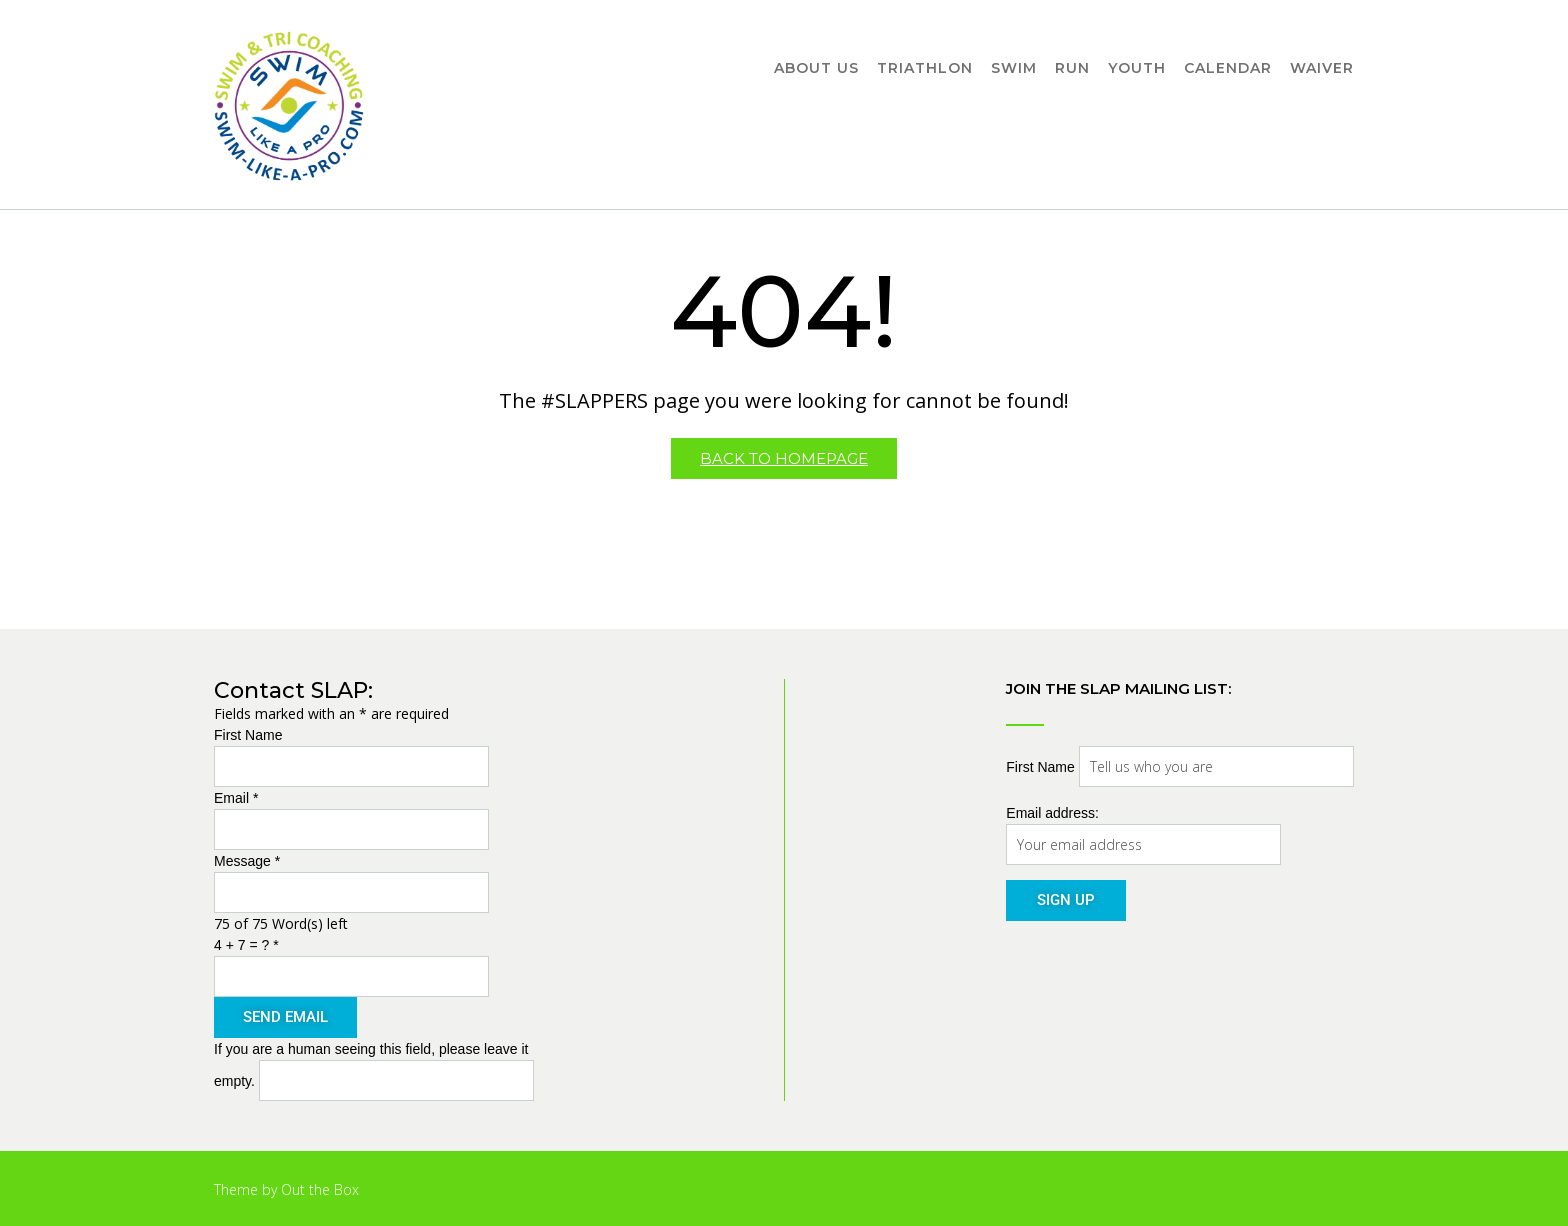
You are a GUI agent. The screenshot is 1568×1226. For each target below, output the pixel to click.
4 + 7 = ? (246, 945)
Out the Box (320, 1189)
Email (236, 798)
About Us (816, 69)
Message (247, 861)
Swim (1014, 69)
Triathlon (925, 69)
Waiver (1322, 69)
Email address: (1052, 813)
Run (1072, 69)
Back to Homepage (784, 458)
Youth (1137, 69)
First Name (248, 735)
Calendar (1228, 69)
